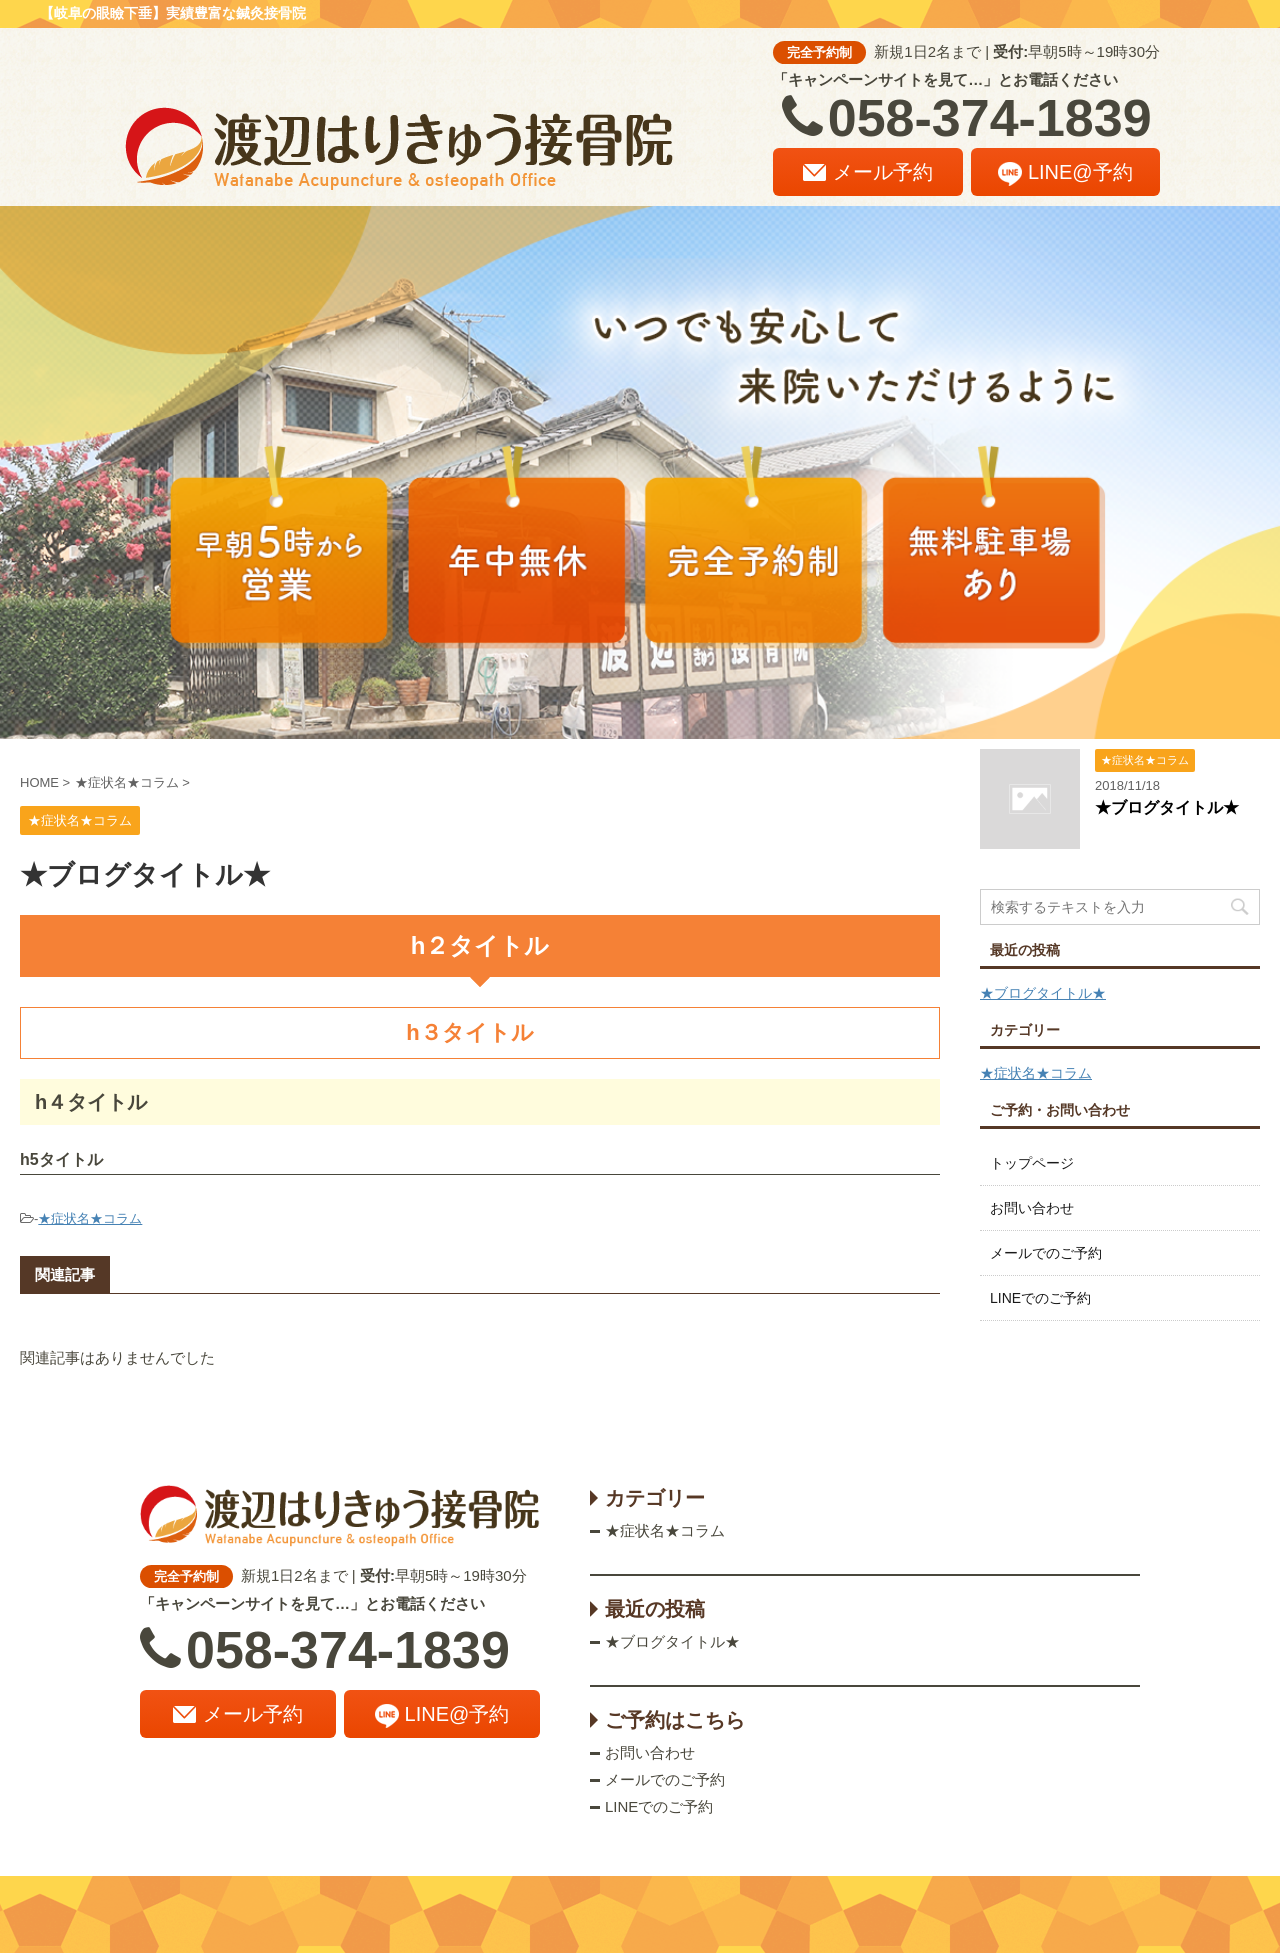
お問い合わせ (1032, 1208)
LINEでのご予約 (1040, 1298)
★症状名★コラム (90, 1218)
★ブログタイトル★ (1167, 807)
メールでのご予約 (1046, 1253)
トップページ (1032, 1163)
